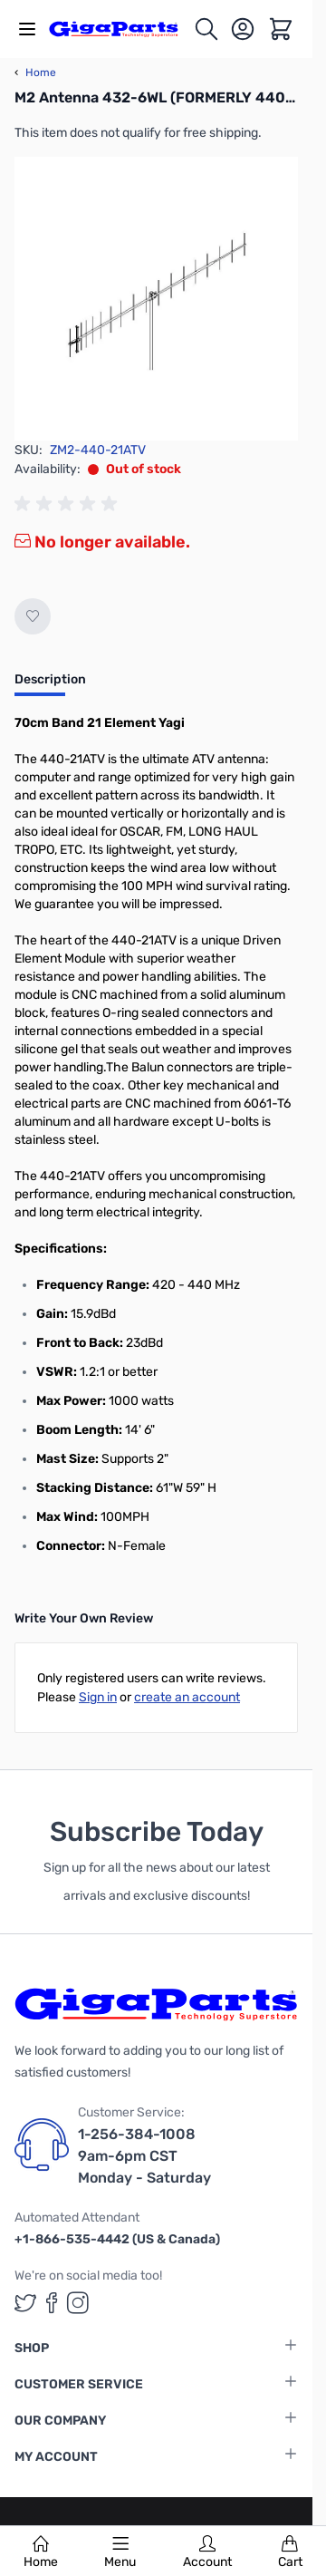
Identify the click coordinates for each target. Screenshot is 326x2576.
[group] (68, 504)
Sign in (98, 1697)
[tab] (50, 685)
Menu (120, 2552)
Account (207, 2552)
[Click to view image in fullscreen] (156, 299)
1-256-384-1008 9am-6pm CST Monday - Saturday (144, 2156)
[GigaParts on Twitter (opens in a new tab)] (25, 2302)
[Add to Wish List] (32, 616)
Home (41, 2552)
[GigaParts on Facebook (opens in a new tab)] (51, 2302)
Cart (290, 2552)
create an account (187, 1697)
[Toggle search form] (206, 29)
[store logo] (121, 28)
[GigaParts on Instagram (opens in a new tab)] (78, 2302)
